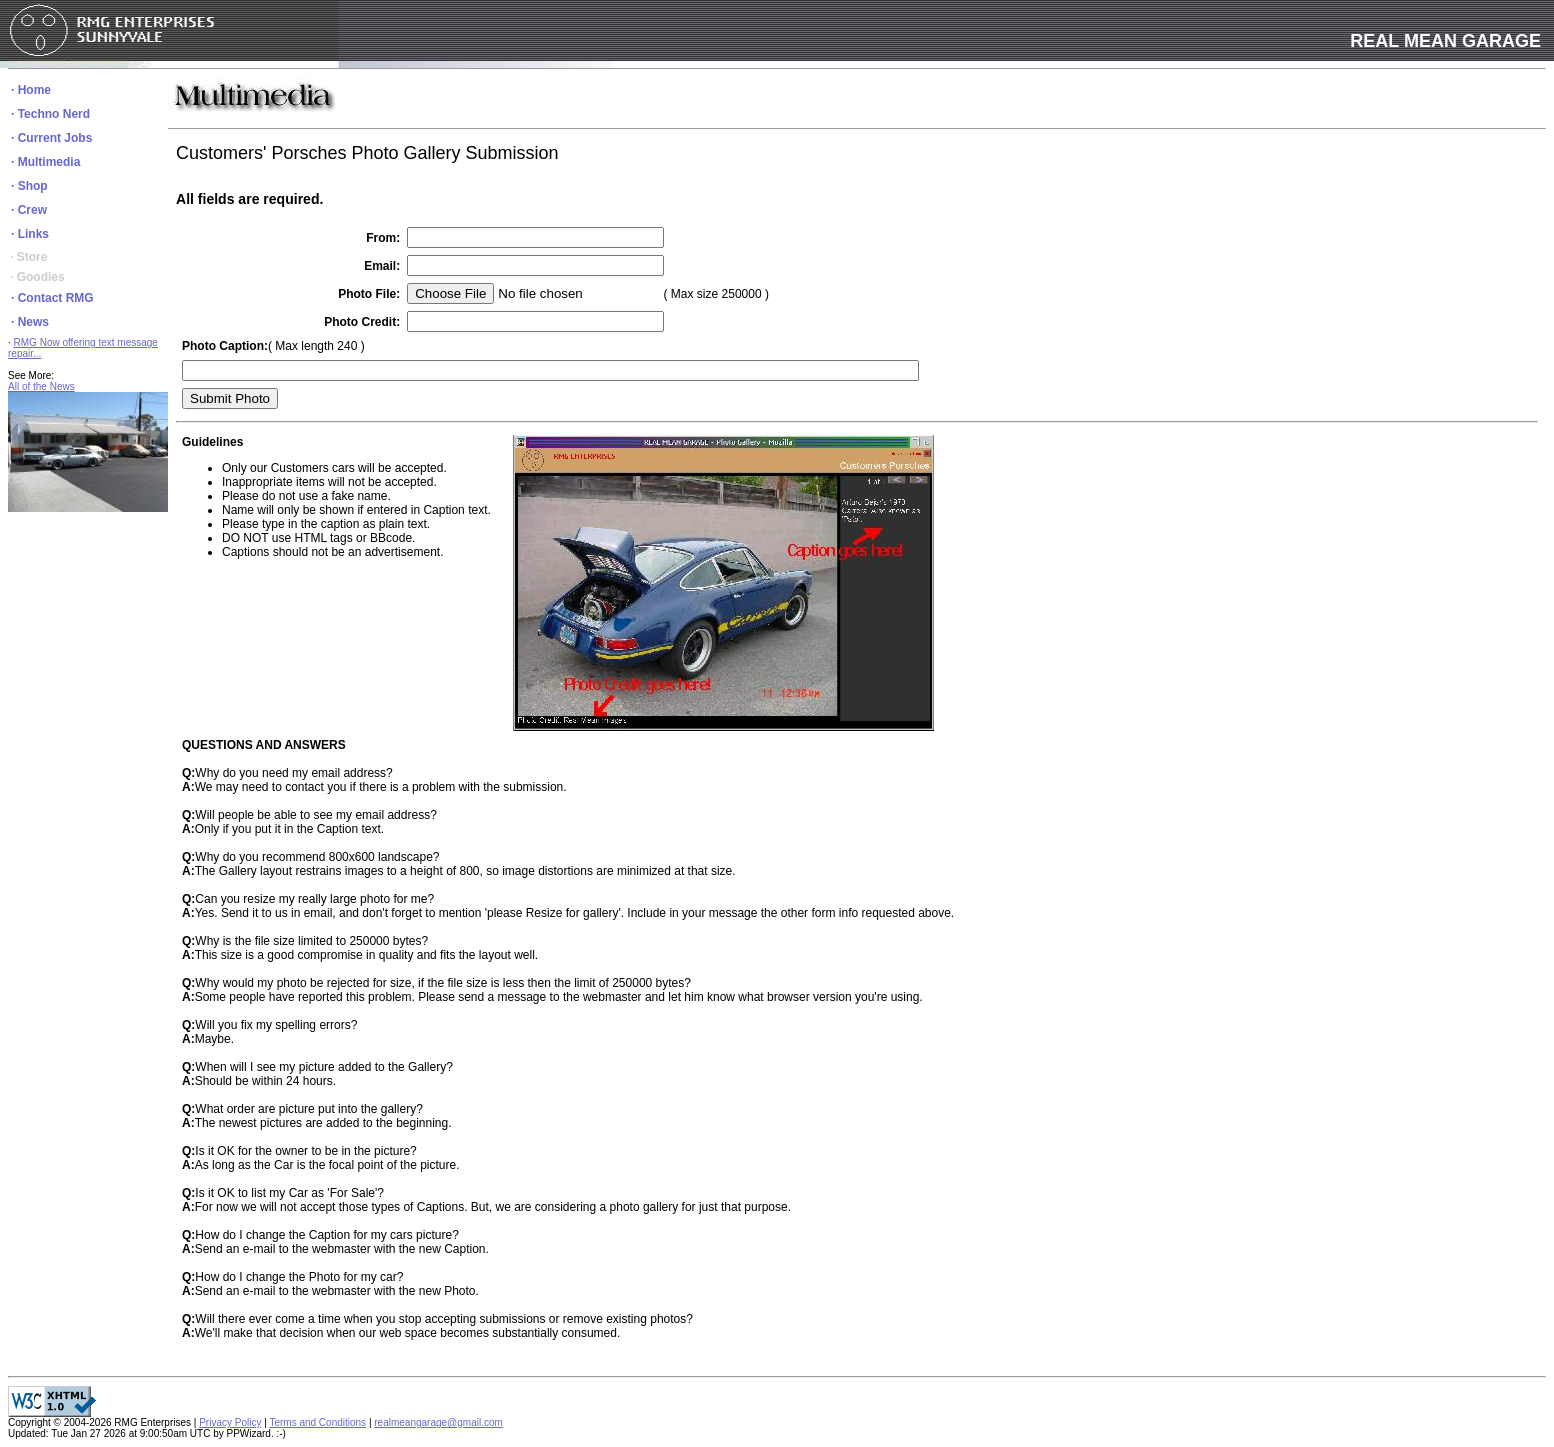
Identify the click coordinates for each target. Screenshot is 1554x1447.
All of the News (41, 386)
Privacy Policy (230, 1422)
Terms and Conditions (317, 1422)
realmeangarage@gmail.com (438, 1422)
